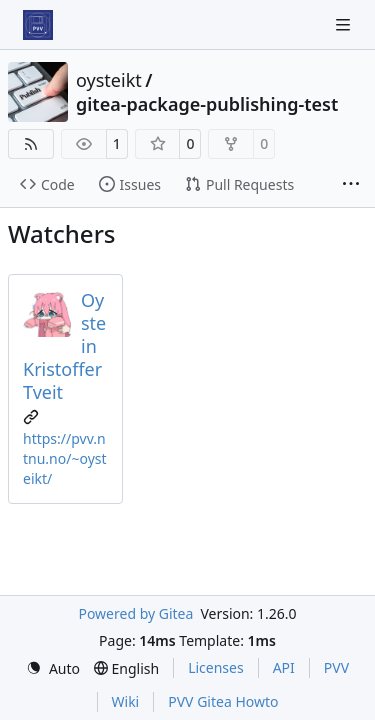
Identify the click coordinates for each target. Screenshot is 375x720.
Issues (130, 184)
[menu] (53, 668)
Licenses (216, 667)
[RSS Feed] (31, 144)
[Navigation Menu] (345, 24)
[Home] (38, 25)
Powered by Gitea (135, 613)
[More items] (351, 185)
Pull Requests (239, 184)
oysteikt (109, 80)
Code (47, 184)
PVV (336, 667)
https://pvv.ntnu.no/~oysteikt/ (65, 458)
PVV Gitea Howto (223, 701)
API (284, 667)
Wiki (126, 701)
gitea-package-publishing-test (207, 104)
